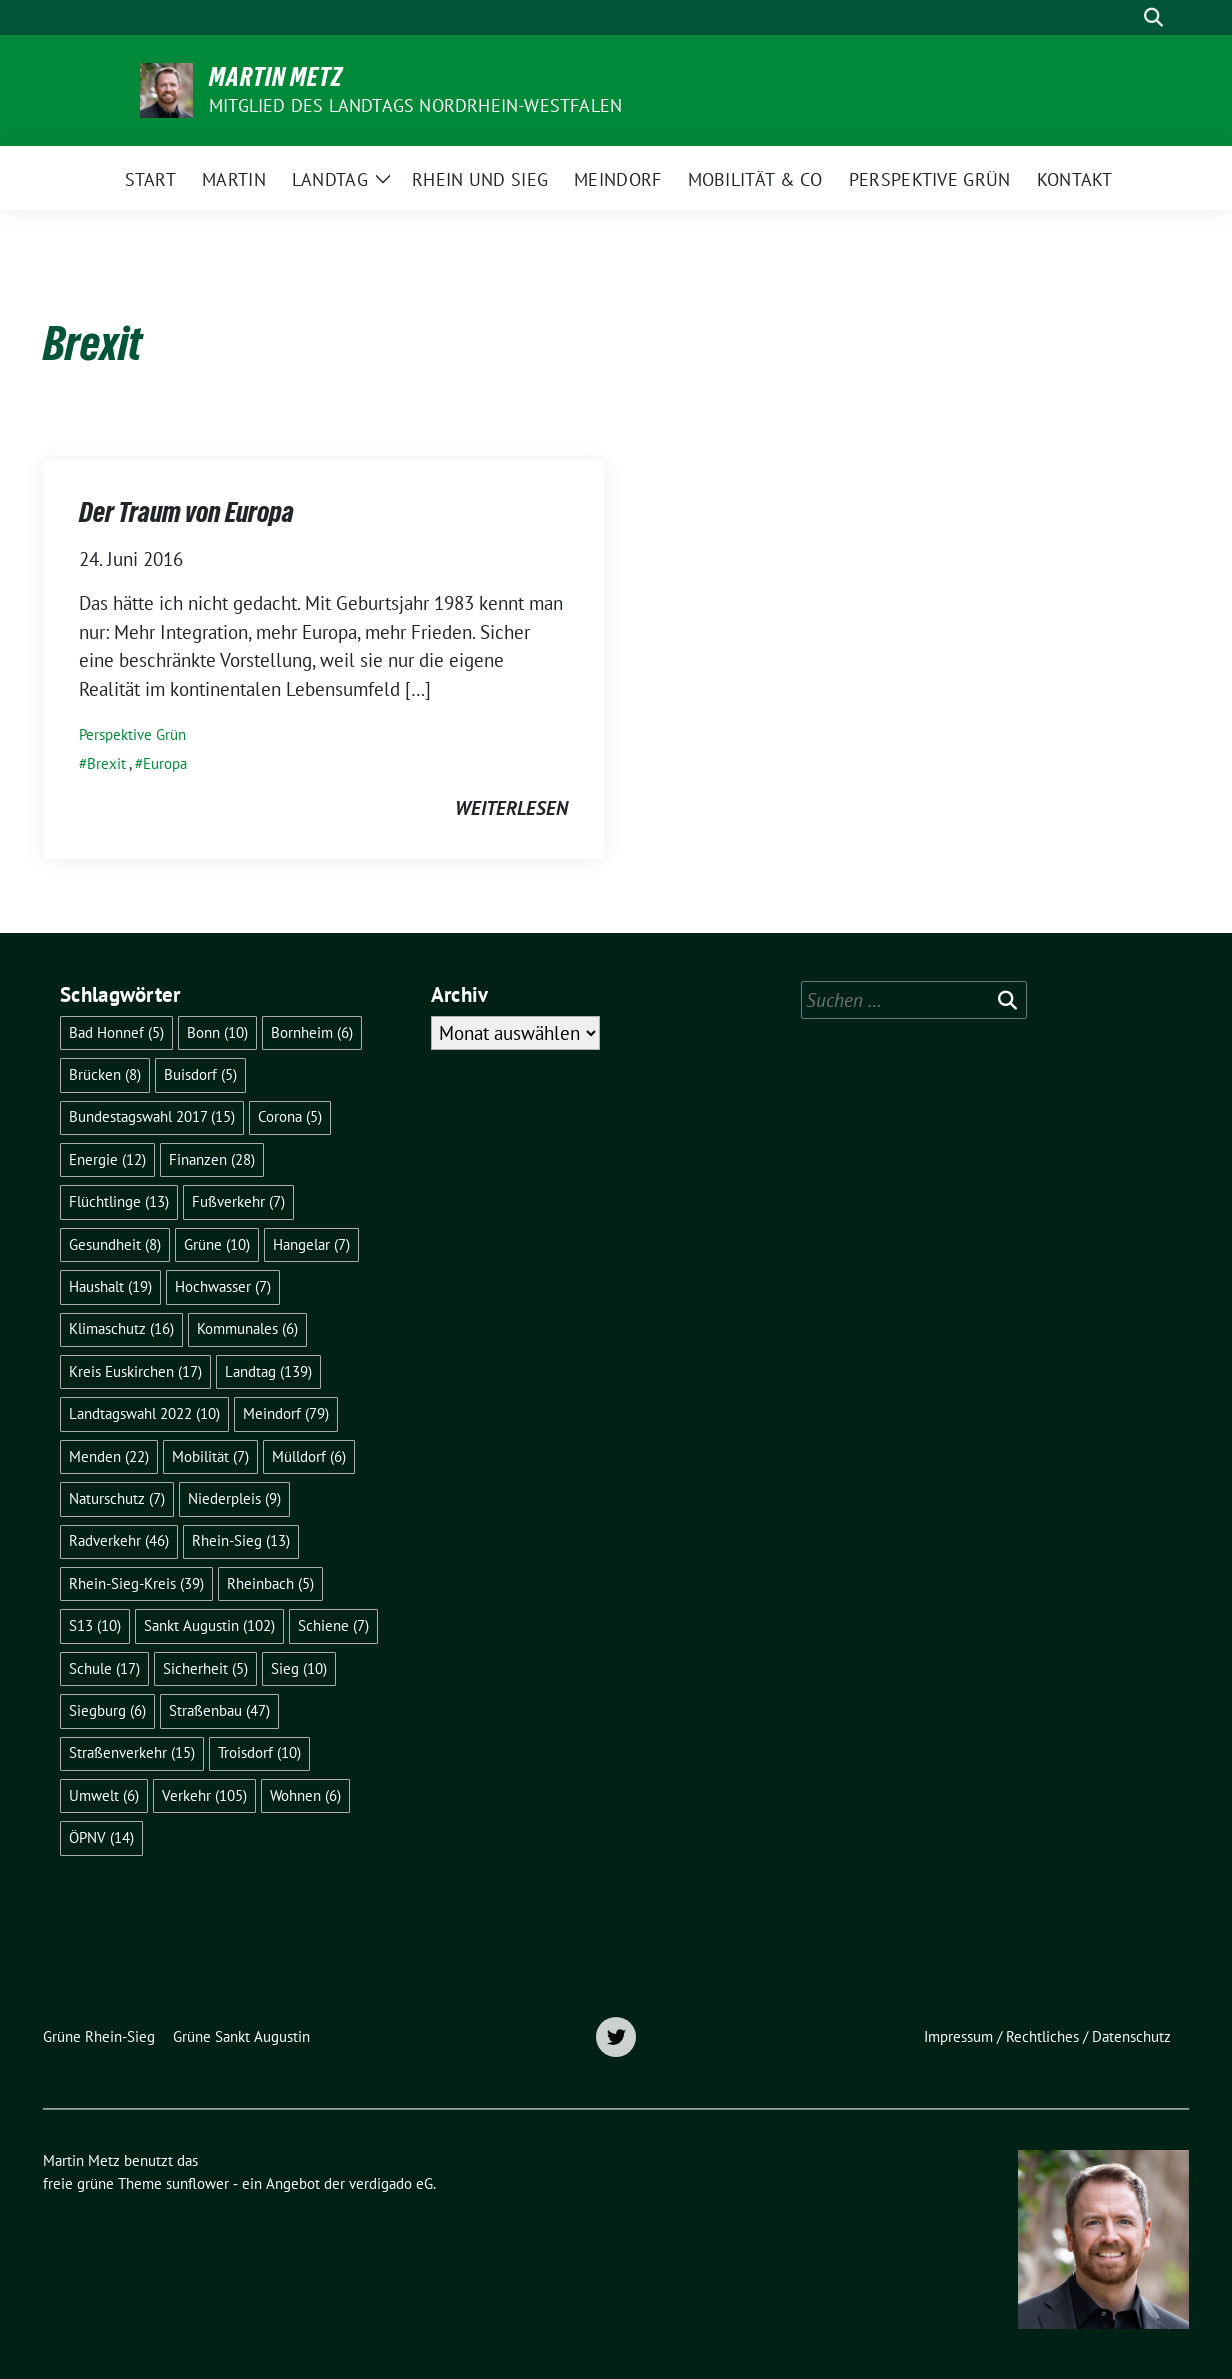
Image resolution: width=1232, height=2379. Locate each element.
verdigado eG (391, 2183)
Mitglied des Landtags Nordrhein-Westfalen (415, 105)
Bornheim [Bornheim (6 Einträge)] (312, 1032)
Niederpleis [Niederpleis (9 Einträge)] (234, 1498)
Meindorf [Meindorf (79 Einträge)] (286, 1413)
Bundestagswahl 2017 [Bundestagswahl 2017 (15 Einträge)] (152, 1116)
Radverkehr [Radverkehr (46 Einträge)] (119, 1540)
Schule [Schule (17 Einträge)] (104, 1668)
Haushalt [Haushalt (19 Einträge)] (110, 1286)
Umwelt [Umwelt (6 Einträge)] (104, 1795)
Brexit (106, 763)
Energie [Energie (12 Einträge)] (107, 1159)
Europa (165, 763)
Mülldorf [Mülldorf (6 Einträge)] (309, 1456)
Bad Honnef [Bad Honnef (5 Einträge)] (116, 1032)
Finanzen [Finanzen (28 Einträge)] (212, 1159)
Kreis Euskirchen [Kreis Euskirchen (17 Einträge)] (135, 1371)
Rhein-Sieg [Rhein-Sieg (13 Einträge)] (241, 1540)
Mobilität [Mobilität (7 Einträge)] (210, 1456)
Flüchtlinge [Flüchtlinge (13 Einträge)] (119, 1201)
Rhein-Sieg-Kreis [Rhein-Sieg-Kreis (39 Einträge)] (136, 1583)
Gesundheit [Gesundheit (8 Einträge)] (115, 1244)
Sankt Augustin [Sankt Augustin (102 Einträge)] (209, 1625)
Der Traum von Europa (186, 512)
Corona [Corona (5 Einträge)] (290, 1116)
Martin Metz (276, 77)
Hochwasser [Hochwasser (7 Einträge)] (223, 1286)
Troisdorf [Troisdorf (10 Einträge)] (259, 1752)
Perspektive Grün (132, 734)
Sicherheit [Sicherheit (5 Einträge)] (205, 1668)
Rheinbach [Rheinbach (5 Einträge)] (270, 1583)
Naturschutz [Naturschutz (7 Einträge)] (117, 1498)
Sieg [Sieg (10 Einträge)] (299, 1668)
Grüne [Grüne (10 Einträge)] (217, 1244)
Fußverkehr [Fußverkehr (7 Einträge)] (238, 1201)
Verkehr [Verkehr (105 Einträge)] (204, 1795)
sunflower (197, 2183)
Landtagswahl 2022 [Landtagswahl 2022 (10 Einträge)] (144, 1413)
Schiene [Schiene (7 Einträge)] (333, 1625)
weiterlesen (511, 808)
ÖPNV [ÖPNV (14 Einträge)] (101, 1837)
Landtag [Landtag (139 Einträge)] (268, 1371)
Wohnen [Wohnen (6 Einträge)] (305, 1795)
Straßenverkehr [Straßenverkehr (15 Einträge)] (132, 1752)
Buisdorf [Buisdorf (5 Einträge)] (200, 1074)
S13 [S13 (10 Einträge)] (95, 1625)
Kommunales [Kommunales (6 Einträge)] (247, 1328)
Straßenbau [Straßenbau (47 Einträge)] (219, 1710)
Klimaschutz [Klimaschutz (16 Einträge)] (121, 1328)
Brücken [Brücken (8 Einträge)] (105, 1074)
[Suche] (1125, 17)
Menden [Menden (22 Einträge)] (109, 1456)
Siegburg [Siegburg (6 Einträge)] (107, 1710)
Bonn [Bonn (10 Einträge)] (217, 1032)
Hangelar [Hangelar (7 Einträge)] (311, 1244)
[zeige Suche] (1153, 17)
